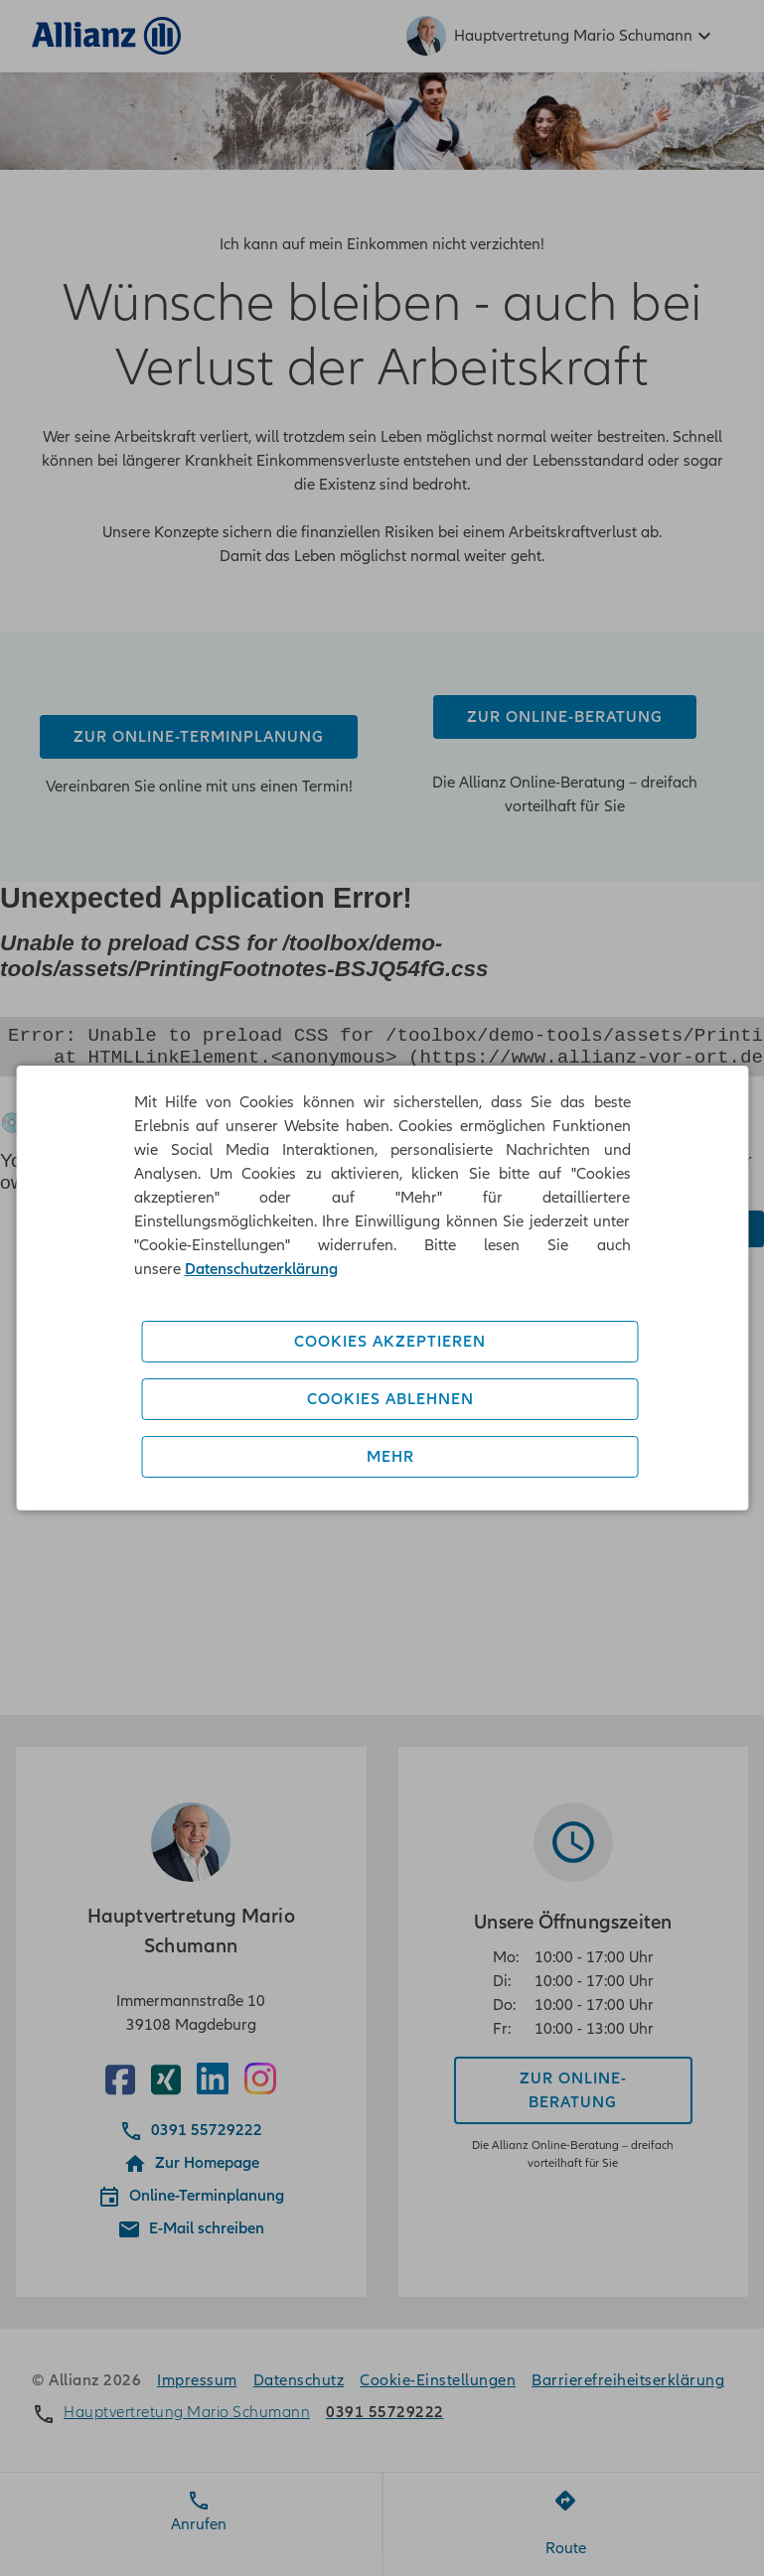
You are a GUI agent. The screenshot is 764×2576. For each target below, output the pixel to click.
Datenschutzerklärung (261, 1269)
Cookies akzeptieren (390, 1342)
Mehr (390, 1457)
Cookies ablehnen (390, 1399)
